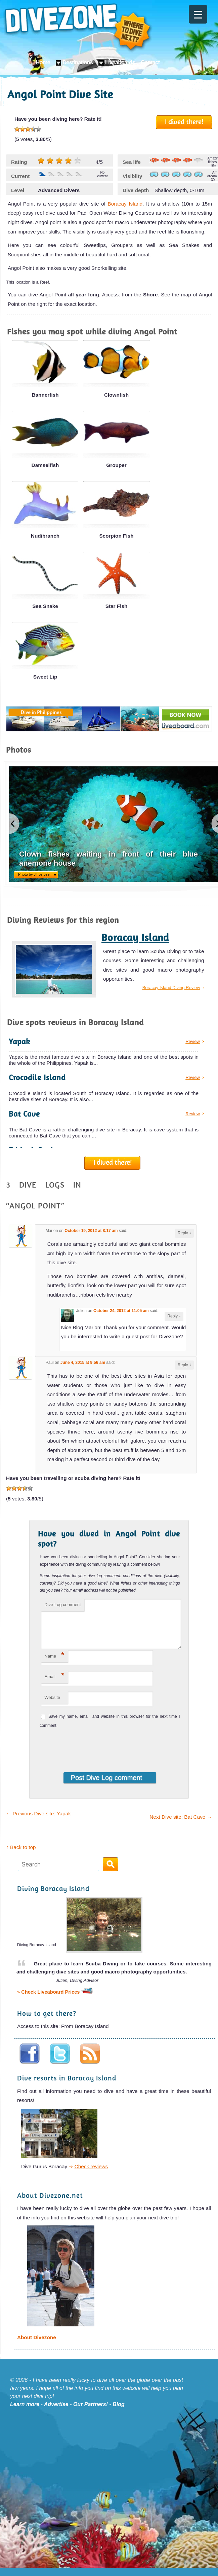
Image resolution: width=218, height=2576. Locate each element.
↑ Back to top (21, 1855)
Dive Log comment (62, 1604)
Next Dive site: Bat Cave (180, 1825)
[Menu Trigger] (198, 14)
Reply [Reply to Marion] (184, 1233)
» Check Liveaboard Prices (55, 2000)
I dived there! (184, 121)
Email (54, 1684)
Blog (119, 2412)
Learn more (24, 2412)
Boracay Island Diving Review (171, 987)
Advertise (56, 2412)
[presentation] (84, 1754)
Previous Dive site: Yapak (38, 1821)
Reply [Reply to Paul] (184, 1365)
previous (14, 823)
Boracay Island (124, 204)
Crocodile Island (37, 1077)
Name (54, 1663)
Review (192, 1041)
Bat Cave (24, 1114)
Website (52, 1705)
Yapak (19, 1041)
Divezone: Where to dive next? (78, 28)
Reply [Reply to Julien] (174, 1316)
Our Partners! (90, 2412)
